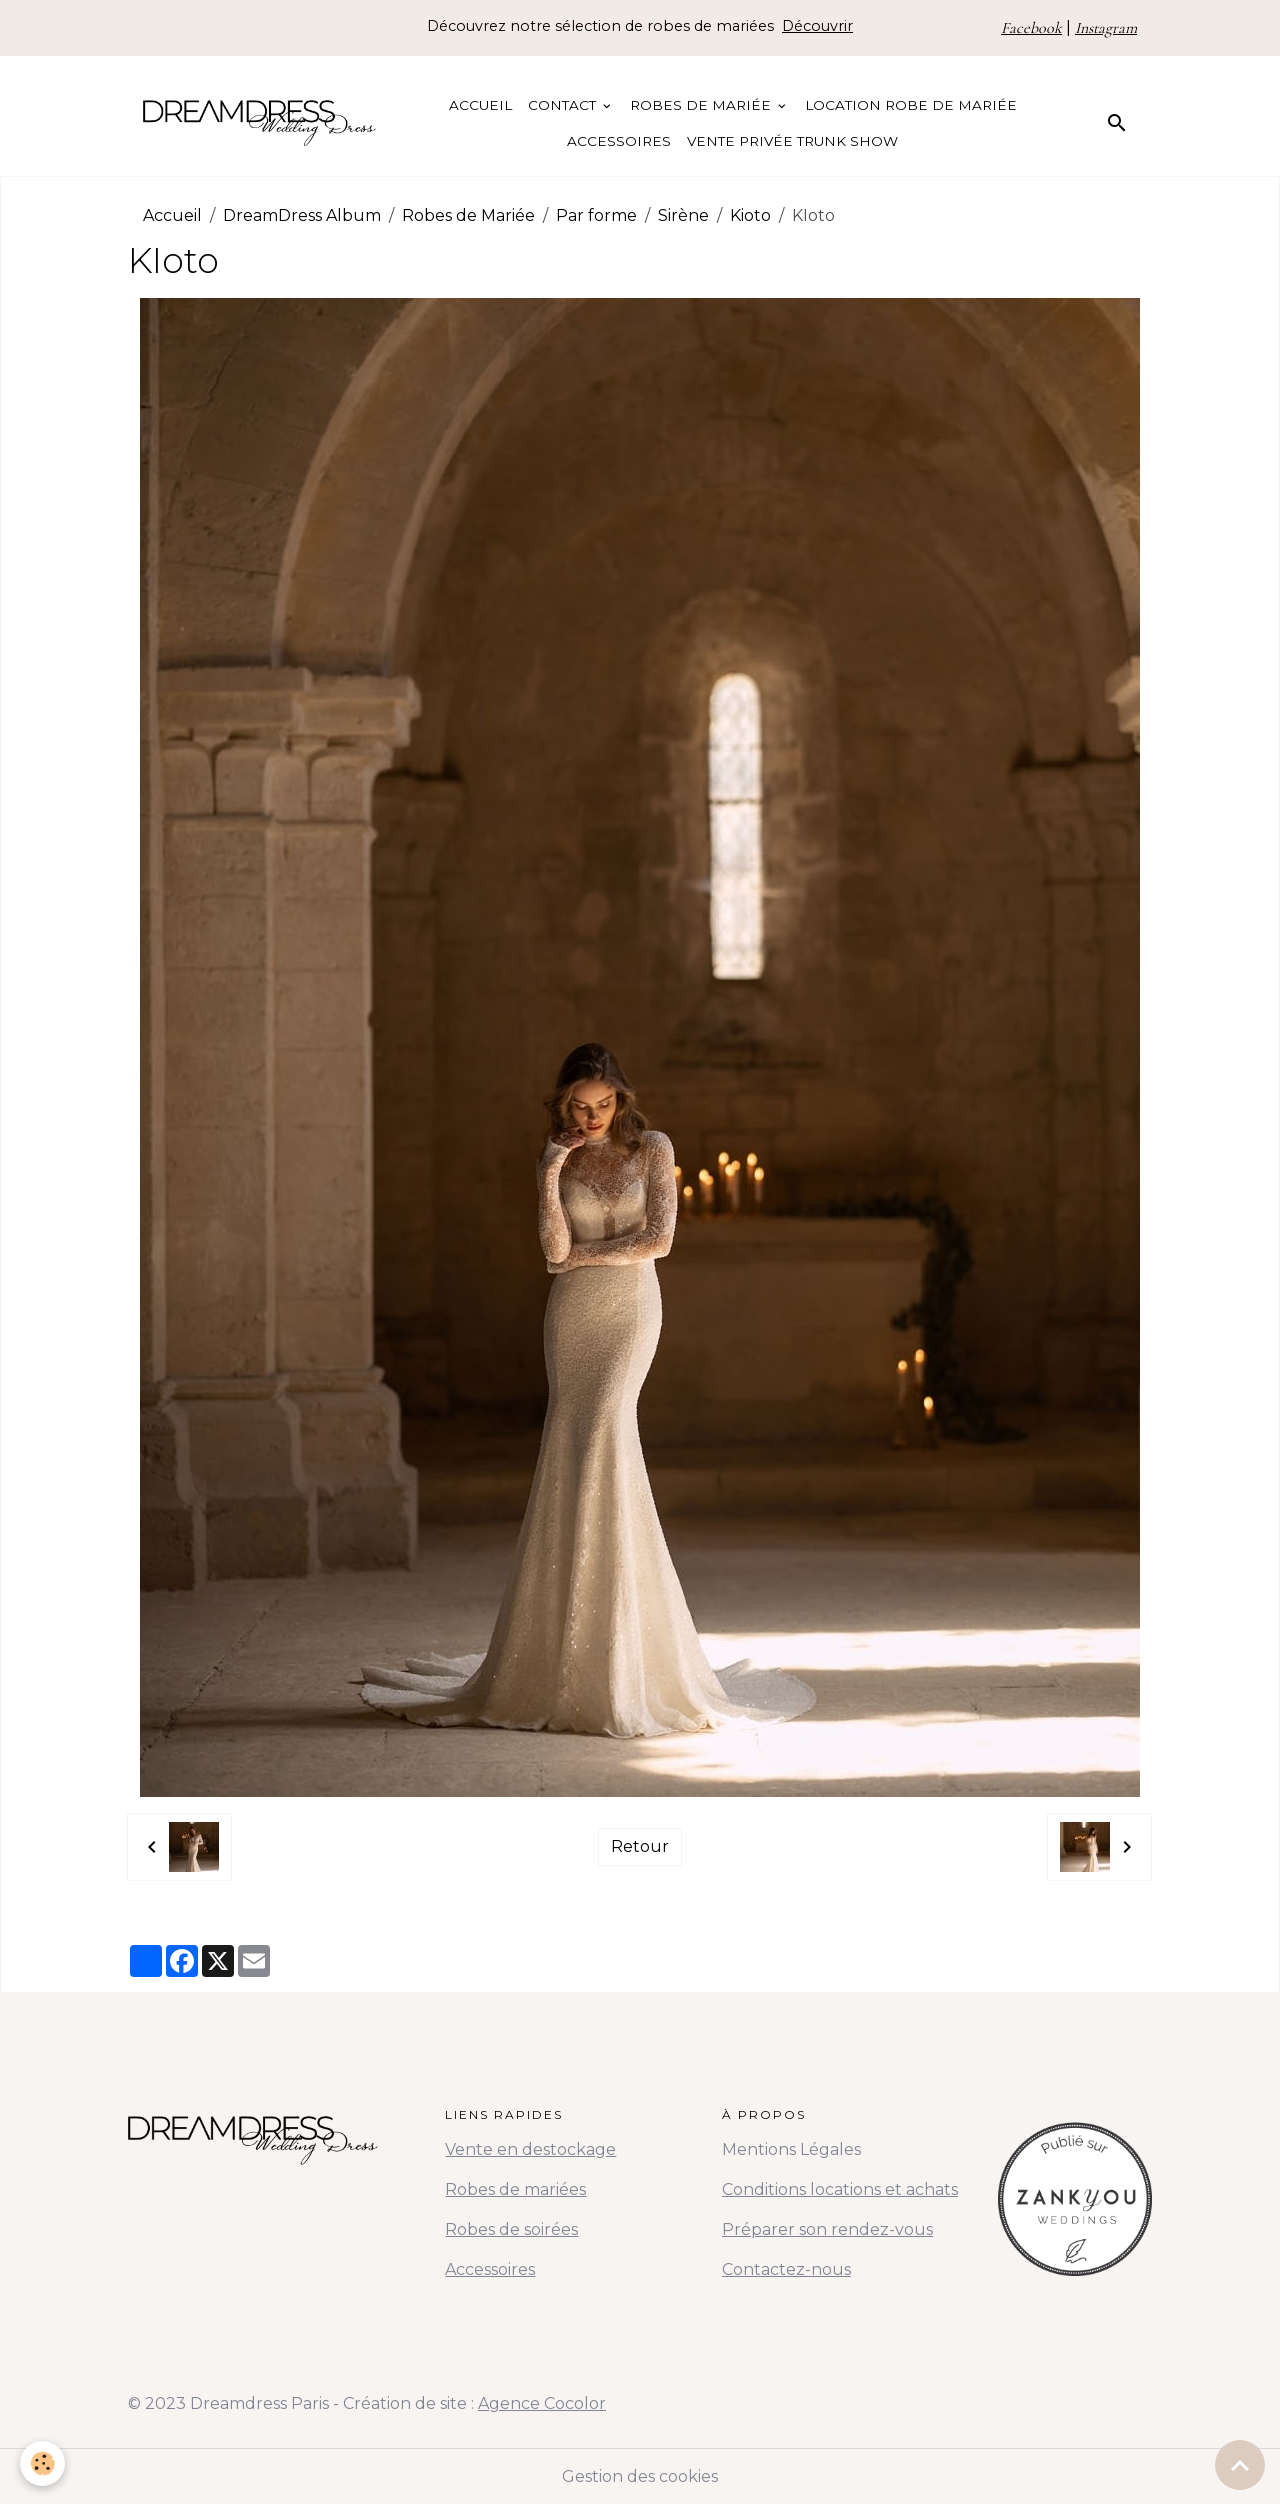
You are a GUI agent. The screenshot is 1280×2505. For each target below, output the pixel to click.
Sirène (683, 215)
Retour (640, 1846)
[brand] (259, 123)
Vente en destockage (530, 2149)
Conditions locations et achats (840, 2189)
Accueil (480, 105)
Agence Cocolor (542, 2403)
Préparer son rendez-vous (827, 2229)
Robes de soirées (511, 2229)
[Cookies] (42, 2463)
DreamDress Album (302, 215)
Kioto (750, 215)
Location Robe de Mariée (911, 105)
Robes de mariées (515, 2189)
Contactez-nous (786, 2269)
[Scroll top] (1240, 2465)
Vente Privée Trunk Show (792, 141)
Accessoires (619, 141)
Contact (564, 105)
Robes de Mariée (702, 105)
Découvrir (817, 26)
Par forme (596, 215)
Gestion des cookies (640, 2476)
